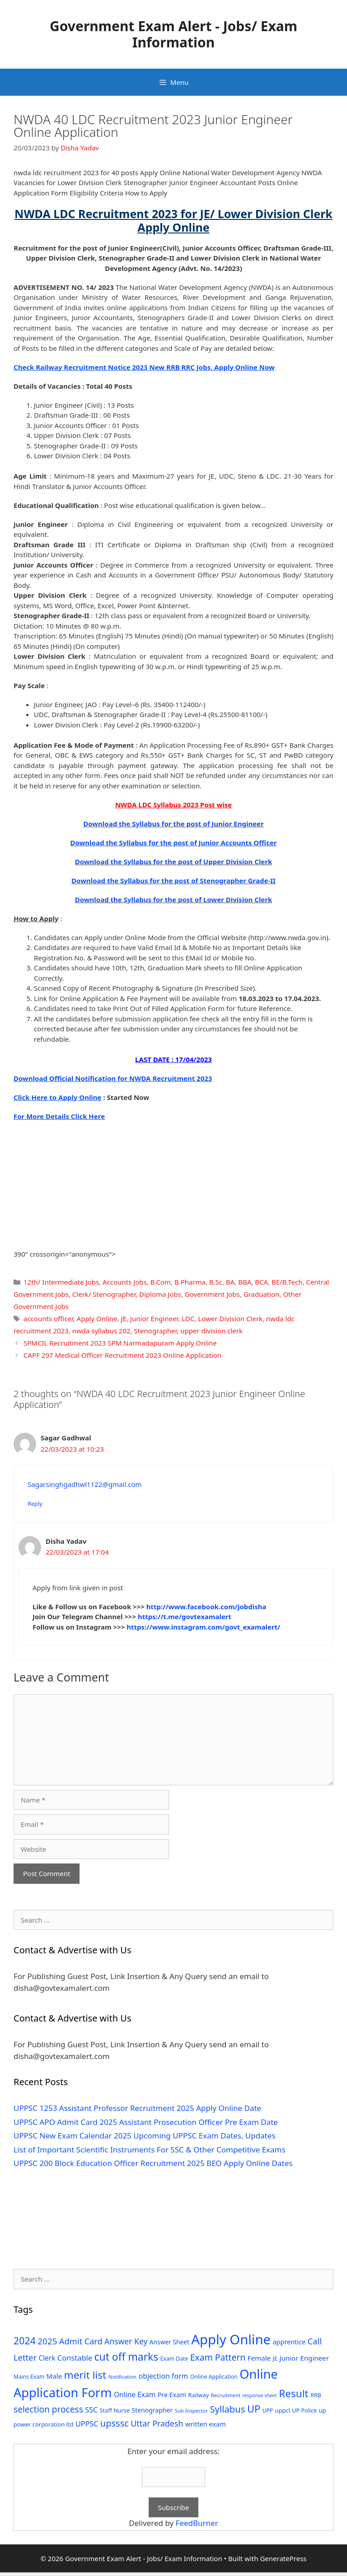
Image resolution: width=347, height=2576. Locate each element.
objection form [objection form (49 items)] (163, 2376)
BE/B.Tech (287, 1281)
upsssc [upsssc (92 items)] (114, 2423)
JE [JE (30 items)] (275, 2358)
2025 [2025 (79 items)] (47, 2341)
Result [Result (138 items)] (294, 2393)
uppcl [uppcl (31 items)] (283, 2410)
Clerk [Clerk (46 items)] (46, 2358)
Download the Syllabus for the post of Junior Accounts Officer (173, 842)
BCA (261, 1281)
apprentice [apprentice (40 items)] (288, 2342)
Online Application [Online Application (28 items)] (214, 2376)
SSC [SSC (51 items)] (91, 2410)
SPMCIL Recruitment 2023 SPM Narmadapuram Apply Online (120, 1342)
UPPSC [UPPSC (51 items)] (86, 2424)
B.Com (160, 1281)
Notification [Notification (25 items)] (122, 2376)
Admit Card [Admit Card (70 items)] (81, 2341)
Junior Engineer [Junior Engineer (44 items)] (303, 2357)
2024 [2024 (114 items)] (25, 2340)
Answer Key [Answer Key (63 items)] (125, 2341)
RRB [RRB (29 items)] (315, 2395)
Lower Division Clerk (230, 1318)
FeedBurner (197, 2523)
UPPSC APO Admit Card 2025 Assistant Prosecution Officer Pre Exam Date (146, 2122)
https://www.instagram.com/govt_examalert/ (203, 1626)
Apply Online (97, 1318)
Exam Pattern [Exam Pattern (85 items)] (218, 2357)
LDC (188, 1318)
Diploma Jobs (160, 1294)
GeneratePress (283, 2558)
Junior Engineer (154, 1318)
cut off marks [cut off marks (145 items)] (126, 2357)
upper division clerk (211, 1330)
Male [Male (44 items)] (54, 2375)
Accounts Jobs (125, 1281)
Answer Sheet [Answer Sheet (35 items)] (169, 2342)
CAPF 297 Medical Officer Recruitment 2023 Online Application (122, 1355)
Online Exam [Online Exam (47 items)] (134, 2394)
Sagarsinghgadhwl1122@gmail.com (85, 1484)
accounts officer (48, 1318)
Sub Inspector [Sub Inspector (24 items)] (191, 2410)
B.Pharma (190, 1281)
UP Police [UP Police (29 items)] (304, 2410)
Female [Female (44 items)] (259, 2357)
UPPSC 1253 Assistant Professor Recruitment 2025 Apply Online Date (137, 2108)
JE (123, 1318)
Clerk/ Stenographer (104, 1294)
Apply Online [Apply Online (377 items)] (231, 2339)
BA (230, 1281)
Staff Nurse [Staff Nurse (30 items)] (115, 2410)
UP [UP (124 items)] (253, 2408)
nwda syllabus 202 (101, 1330)
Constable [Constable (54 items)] (74, 2357)
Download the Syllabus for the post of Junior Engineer (173, 823)
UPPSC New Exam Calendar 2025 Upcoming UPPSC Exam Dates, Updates (145, 2135)
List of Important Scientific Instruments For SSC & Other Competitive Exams (150, 2149)
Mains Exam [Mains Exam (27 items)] (29, 2376)
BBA (244, 1281)
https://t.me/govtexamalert (184, 1616)
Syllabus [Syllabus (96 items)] (227, 2409)
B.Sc (215, 1281)
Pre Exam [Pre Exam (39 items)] (172, 2394)
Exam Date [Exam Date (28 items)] (174, 2358)
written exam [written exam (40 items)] (205, 2424)
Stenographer (155, 1330)
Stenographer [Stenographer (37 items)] (152, 2410)
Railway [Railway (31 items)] (198, 2395)
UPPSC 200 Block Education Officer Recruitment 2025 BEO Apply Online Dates (153, 2163)
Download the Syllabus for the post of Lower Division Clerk (173, 899)
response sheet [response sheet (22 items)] (259, 2395)
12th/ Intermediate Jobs (61, 1281)
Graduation (262, 1294)
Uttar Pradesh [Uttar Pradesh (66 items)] (157, 2423)
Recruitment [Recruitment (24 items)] (225, 2395)
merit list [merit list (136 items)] (85, 2375)
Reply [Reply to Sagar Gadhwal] (35, 1504)
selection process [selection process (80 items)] (48, 2409)
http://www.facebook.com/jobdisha (206, 1606)
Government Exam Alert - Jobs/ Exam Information (173, 34)
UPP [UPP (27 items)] (268, 2410)
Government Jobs (212, 1294)
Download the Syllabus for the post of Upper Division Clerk (173, 861)
